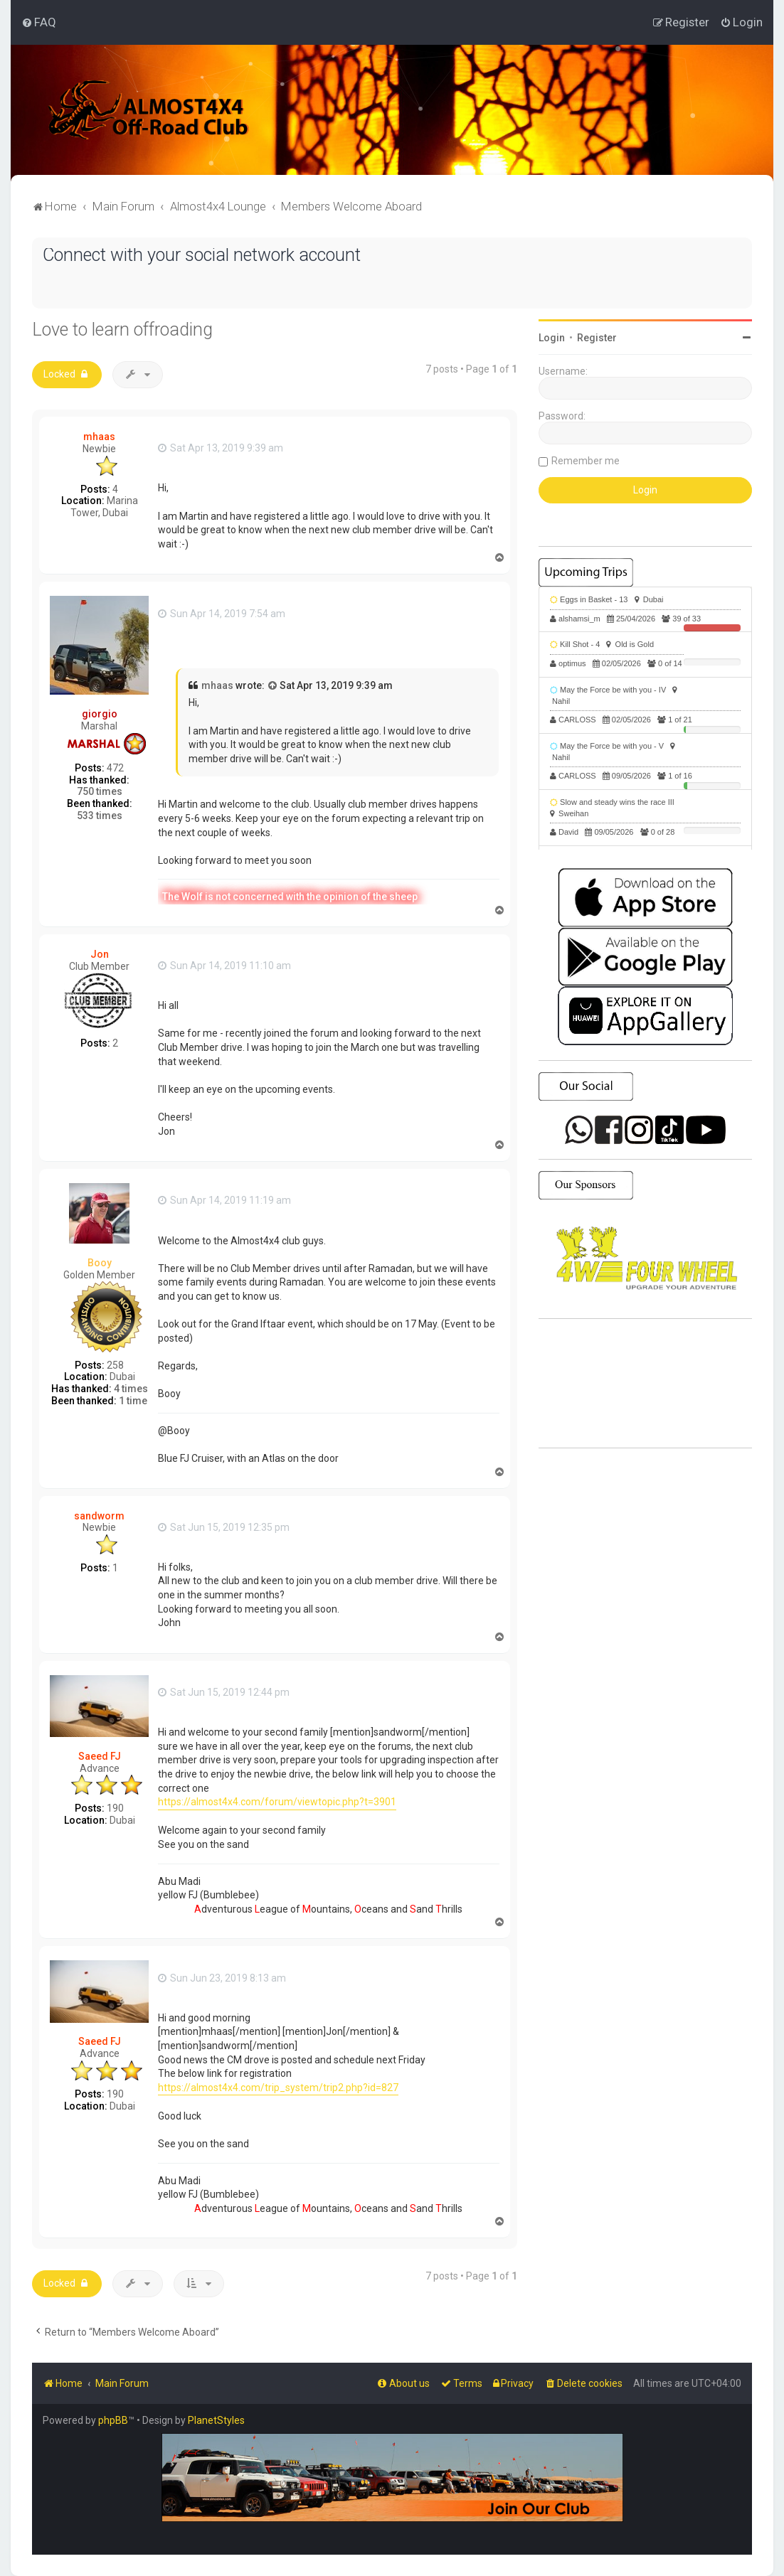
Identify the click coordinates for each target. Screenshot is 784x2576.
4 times (131, 1388)
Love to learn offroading (122, 329)
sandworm (99, 1516)
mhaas (99, 436)
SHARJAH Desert (645, 1383)
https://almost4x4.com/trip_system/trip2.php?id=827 (278, 2087)
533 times (99, 815)
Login (552, 337)
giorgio (99, 714)
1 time (133, 1400)
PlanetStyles (216, 2420)
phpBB (113, 2420)
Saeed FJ (99, 1756)
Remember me (585, 460)
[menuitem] (38, 22)
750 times (99, 791)
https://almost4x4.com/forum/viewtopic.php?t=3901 (277, 1801)
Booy (100, 1262)
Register (597, 337)
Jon (99, 954)
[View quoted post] (273, 686)
